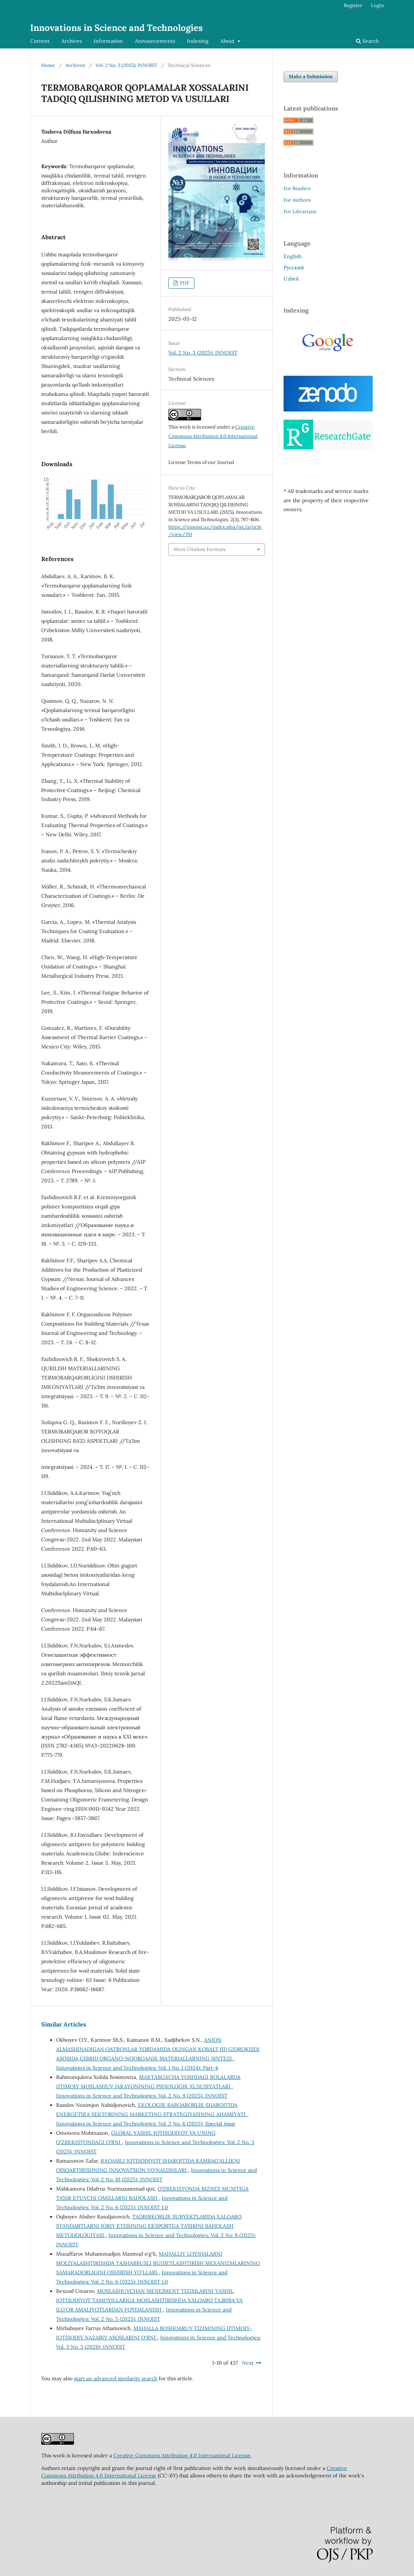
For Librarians (300, 211)
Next (247, 2362)
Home (48, 65)
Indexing (197, 41)
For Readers (297, 188)
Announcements (155, 41)
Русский (294, 267)
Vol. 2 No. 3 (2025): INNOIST (126, 65)
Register (353, 5)
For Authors (297, 200)
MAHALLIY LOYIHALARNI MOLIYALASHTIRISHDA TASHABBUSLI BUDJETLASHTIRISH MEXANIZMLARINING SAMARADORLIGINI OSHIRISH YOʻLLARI (158, 2263)
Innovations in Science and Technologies (116, 27)
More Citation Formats (200, 549)
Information (108, 41)
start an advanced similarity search (115, 2378)
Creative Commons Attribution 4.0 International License (213, 436)
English (292, 256)
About (228, 41)
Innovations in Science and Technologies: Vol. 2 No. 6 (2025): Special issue (146, 2123)
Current (39, 41)
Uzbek (291, 278)
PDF (184, 283)
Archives (71, 41)
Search (367, 41)
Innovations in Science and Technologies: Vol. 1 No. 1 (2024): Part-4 (137, 2067)
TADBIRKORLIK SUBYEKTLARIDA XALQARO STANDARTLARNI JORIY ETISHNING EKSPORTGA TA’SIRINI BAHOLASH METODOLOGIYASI (149, 2226)
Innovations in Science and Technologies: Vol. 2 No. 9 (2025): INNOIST (141, 2095)
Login (377, 5)
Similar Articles (63, 2024)
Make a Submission (311, 76)
